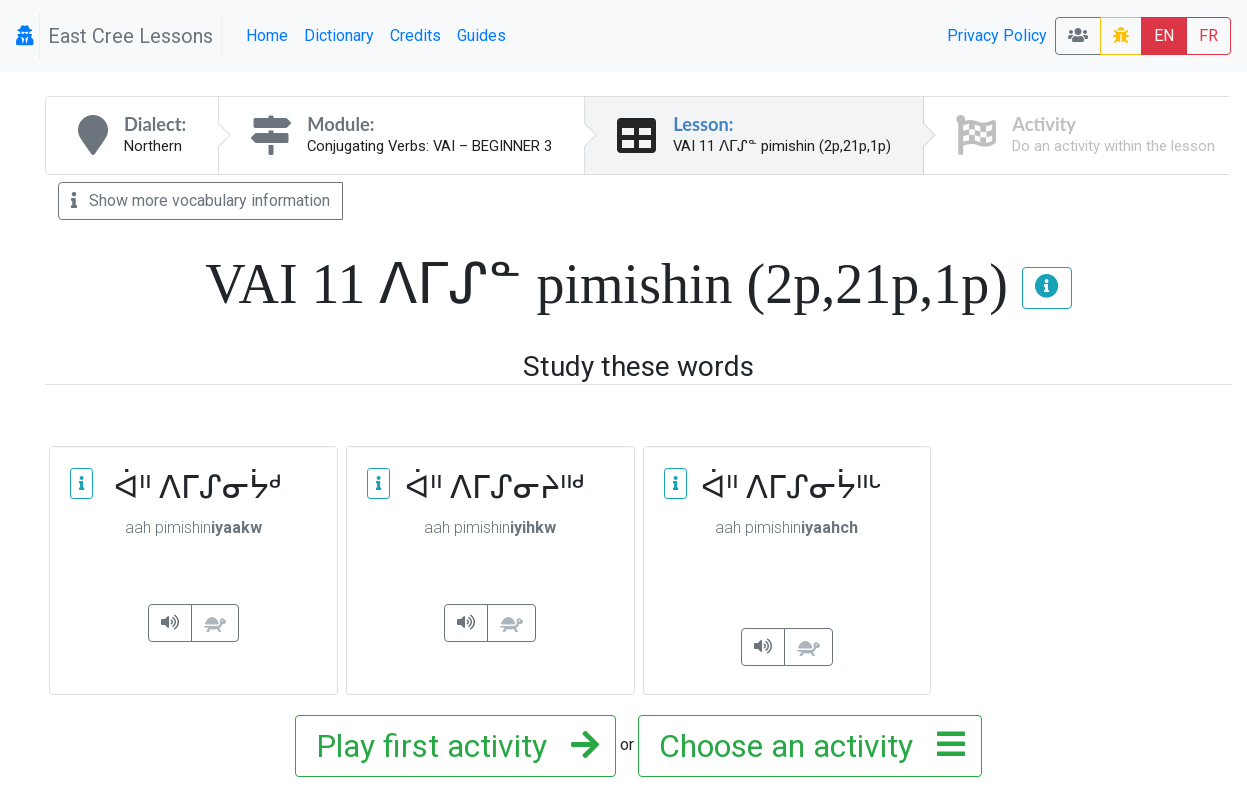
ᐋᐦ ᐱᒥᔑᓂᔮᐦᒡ (787, 486)
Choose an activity (806, 746)
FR (1208, 35)
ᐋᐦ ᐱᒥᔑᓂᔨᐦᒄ (490, 486)
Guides (481, 35)
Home (267, 35)
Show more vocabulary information (200, 200)
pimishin (193, 527)
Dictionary (339, 35)
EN (1164, 35)
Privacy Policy (997, 35)
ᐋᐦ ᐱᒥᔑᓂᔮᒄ (193, 486)
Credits (415, 35)
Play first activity (451, 746)
